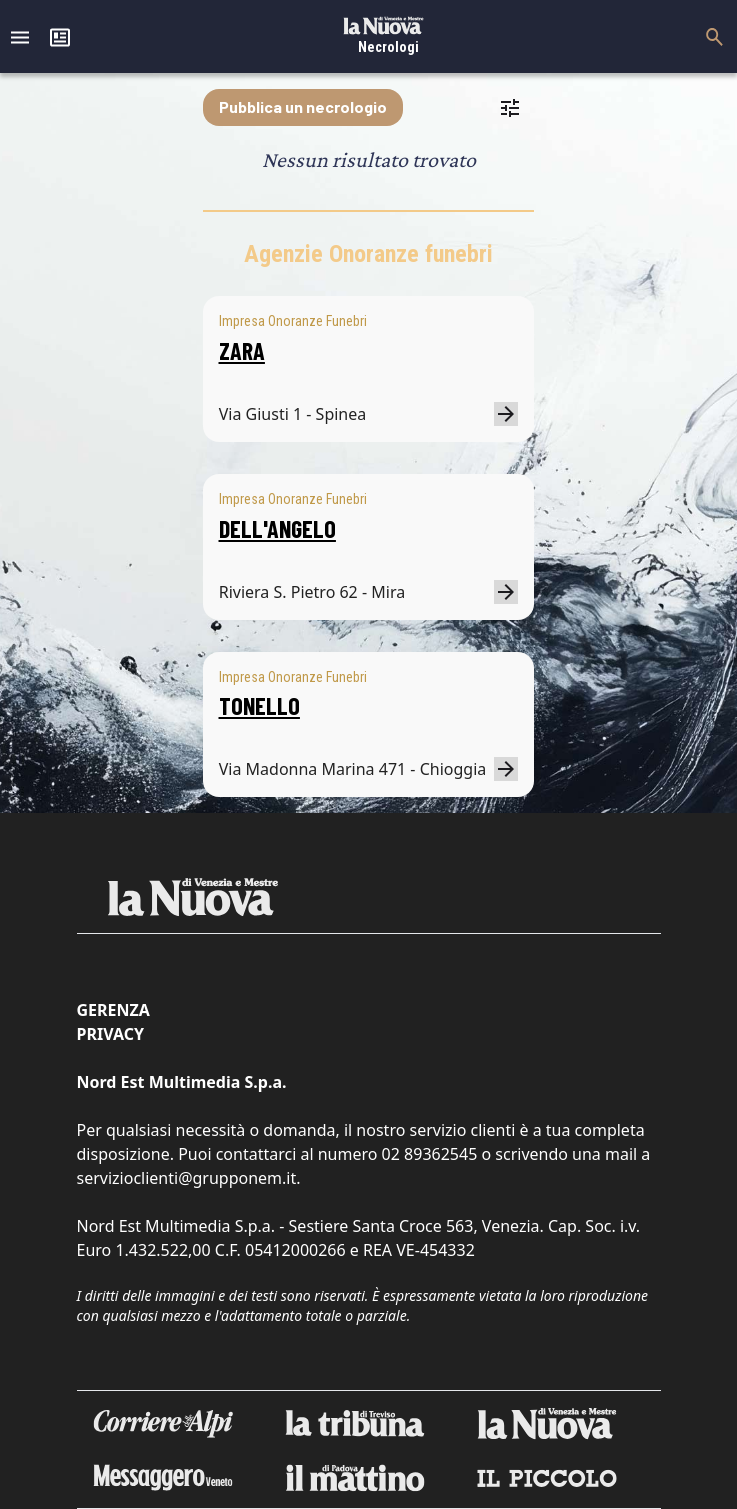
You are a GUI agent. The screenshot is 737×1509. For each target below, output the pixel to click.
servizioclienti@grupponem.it (187, 1178)
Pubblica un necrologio (303, 106)
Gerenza (113, 1010)
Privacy (110, 1034)
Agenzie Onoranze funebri (368, 254)
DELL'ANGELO (277, 528)
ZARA (242, 350)
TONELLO (259, 705)
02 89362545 (430, 1154)
